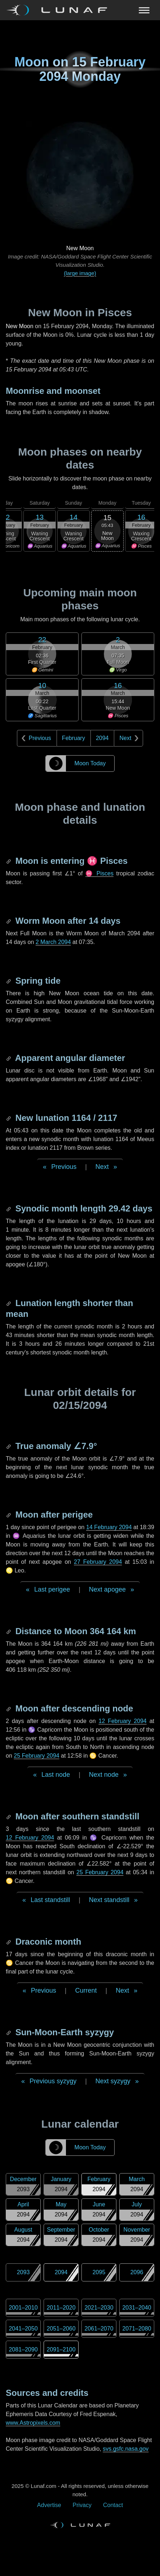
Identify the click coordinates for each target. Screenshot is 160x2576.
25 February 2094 (36, 1756)
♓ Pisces (99, 873)
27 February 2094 (98, 1562)
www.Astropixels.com (33, 2423)
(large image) (80, 273)
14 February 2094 (109, 1527)
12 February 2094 (122, 1721)
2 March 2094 (53, 942)
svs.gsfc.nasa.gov (125, 2449)
